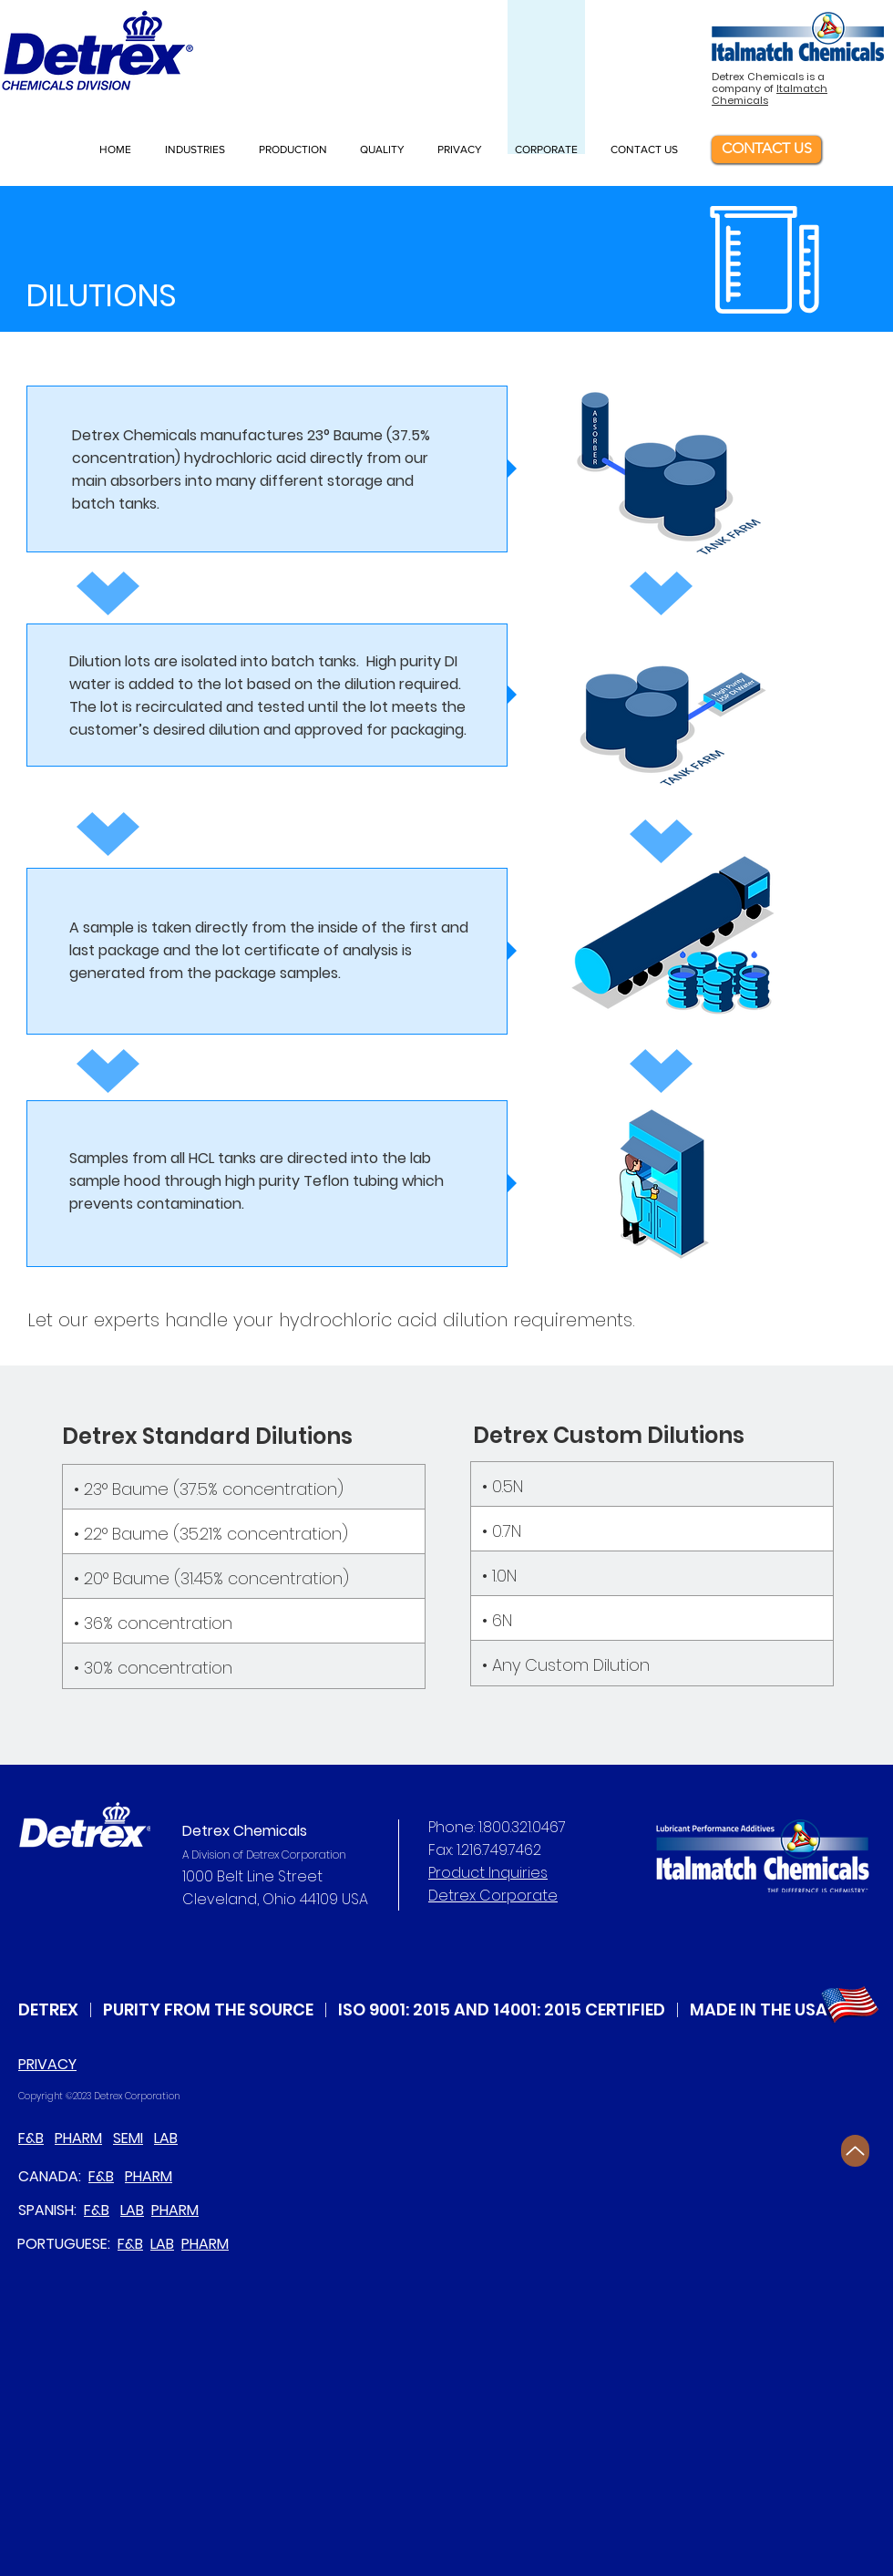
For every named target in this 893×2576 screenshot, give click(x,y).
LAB (166, 2138)
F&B (31, 2138)
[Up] (855, 2151)
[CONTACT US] (766, 149)
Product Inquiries (488, 1872)
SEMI (128, 2138)
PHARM (78, 2138)
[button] (198, 149)
